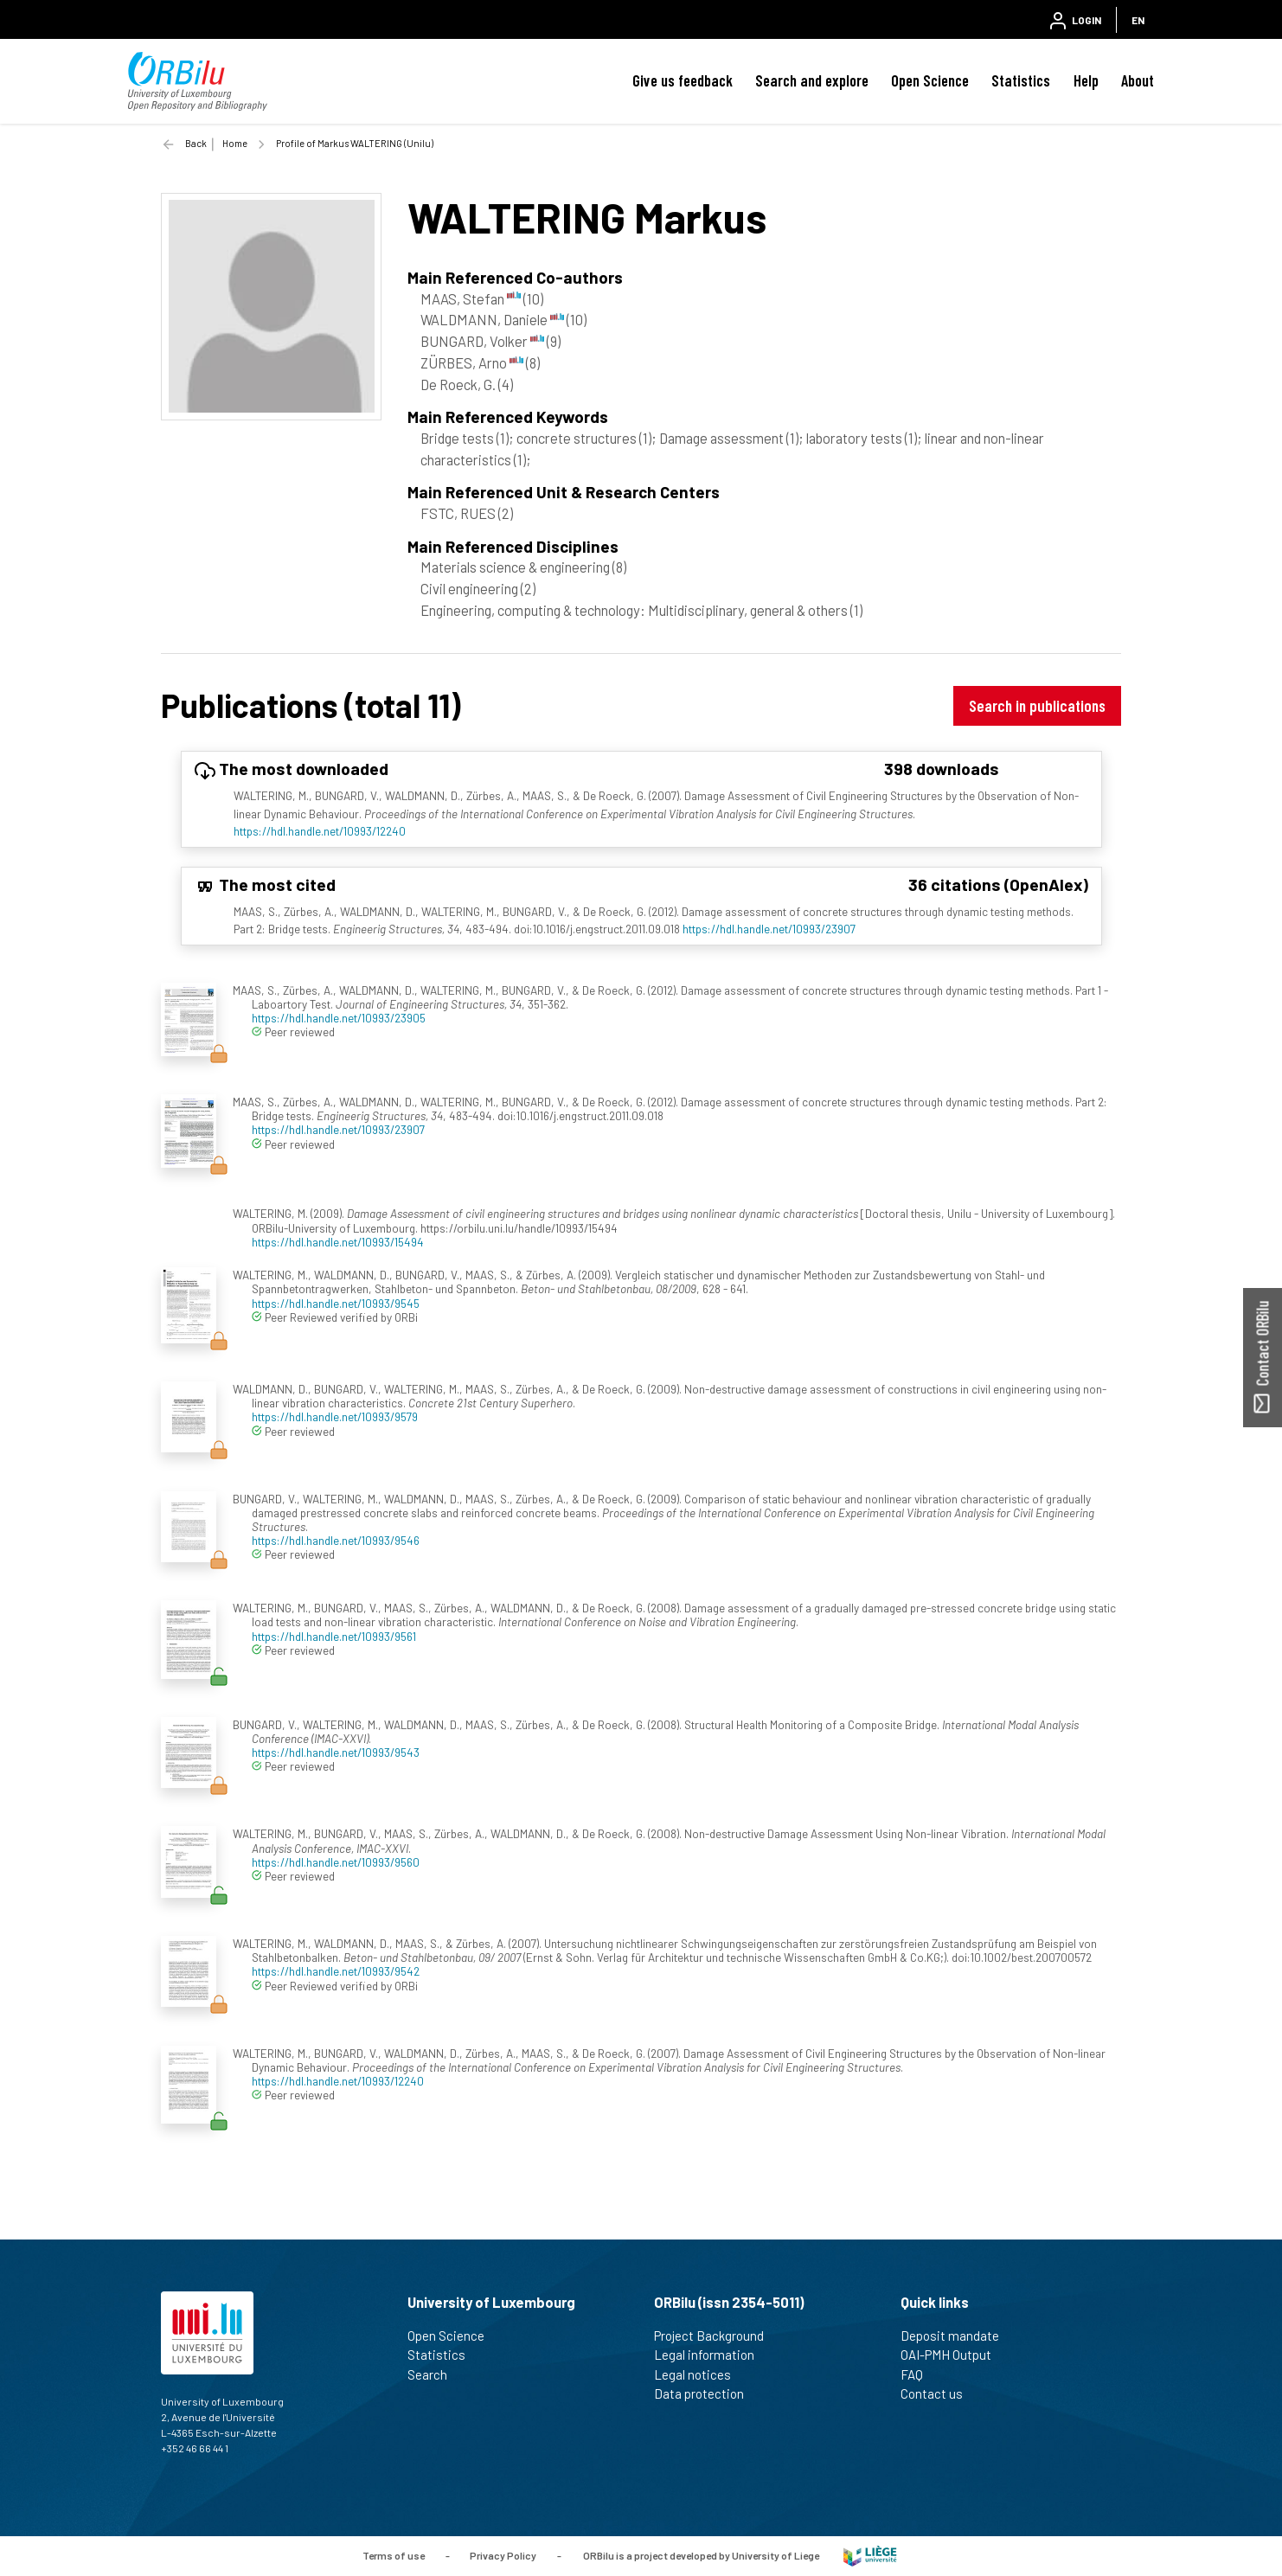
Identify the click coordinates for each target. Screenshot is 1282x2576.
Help (1086, 80)
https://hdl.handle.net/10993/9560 (336, 1862)
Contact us (939, 2393)
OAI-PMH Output (953, 2354)
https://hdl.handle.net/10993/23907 (769, 928)
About (1137, 80)
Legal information (711, 2354)
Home (234, 143)
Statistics (1020, 80)
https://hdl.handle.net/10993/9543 (336, 1752)
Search (434, 2374)
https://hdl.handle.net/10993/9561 (334, 1636)
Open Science (930, 80)
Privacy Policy (503, 2554)
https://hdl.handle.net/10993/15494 (338, 1241)
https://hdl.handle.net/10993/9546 (336, 1540)
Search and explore (812, 80)
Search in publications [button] (1037, 705)
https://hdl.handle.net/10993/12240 (320, 830)
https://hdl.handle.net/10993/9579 (335, 1416)
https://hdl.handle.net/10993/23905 (339, 1017)
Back (196, 143)
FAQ (919, 2374)
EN (1137, 20)
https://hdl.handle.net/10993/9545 (336, 1303)
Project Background (716, 2335)
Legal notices (700, 2374)
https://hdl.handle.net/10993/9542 (336, 1971)
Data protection (706, 2393)
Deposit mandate (957, 2335)
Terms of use (393, 2554)
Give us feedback (682, 80)
